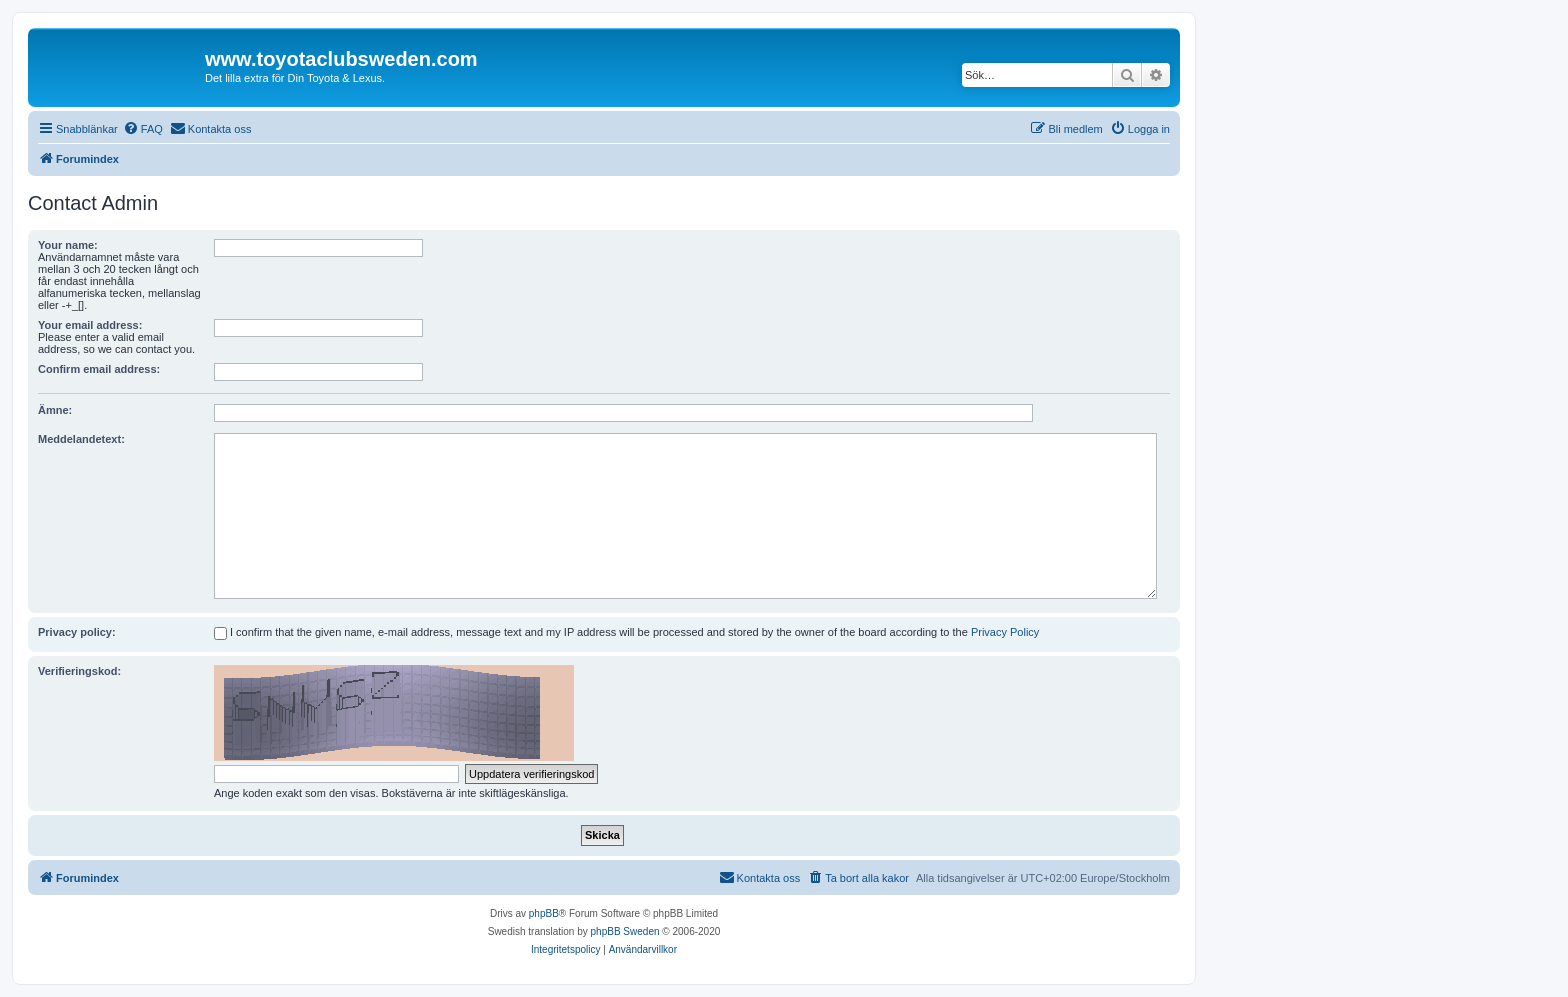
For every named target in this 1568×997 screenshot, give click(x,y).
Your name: (68, 245)
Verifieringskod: (79, 671)
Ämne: (55, 410)
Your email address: (90, 325)
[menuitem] (143, 129)
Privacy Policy (1005, 632)
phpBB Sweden (625, 931)
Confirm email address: (99, 369)
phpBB (544, 913)
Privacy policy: (77, 632)
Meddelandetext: (81, 439)
